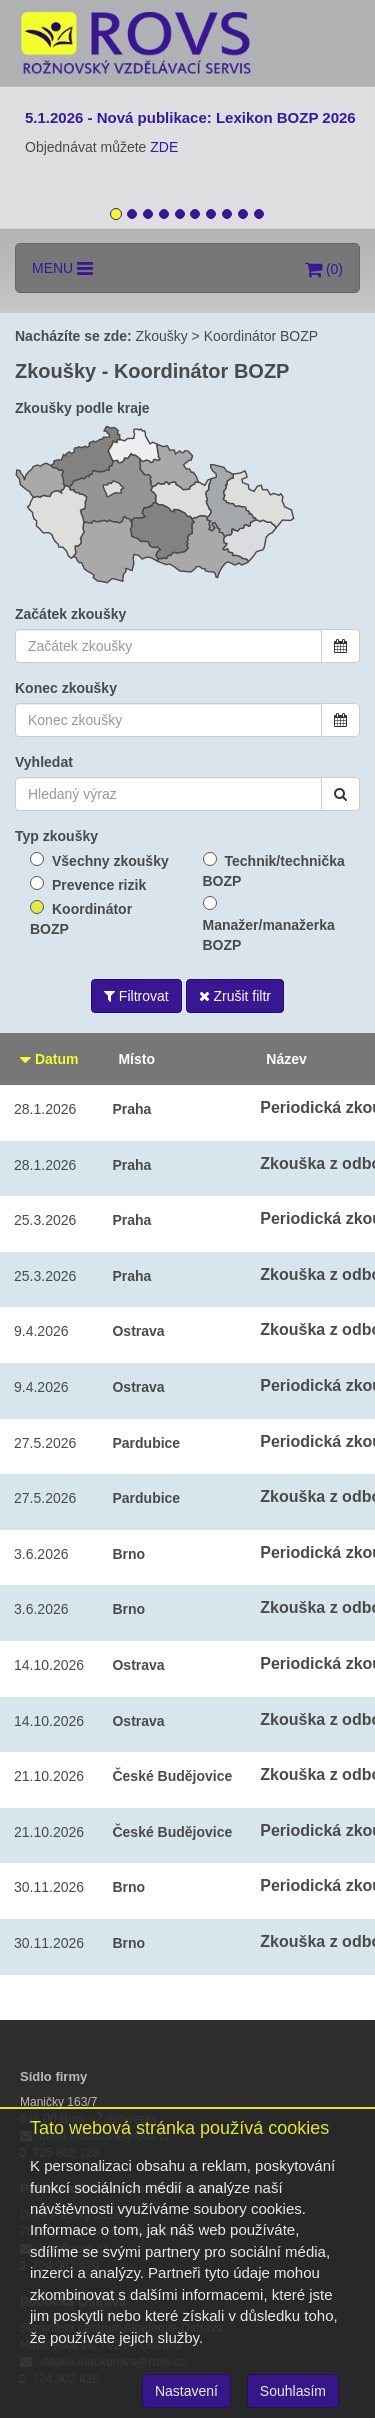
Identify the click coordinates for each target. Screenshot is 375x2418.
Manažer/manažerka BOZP (269, 935)
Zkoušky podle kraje (82, 408)
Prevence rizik (99, 885)
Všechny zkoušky (110, 861)
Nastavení (186, 2391)
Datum (49, 1059)
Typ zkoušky (56, 836)
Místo (136, 1059)
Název (286, 1059)
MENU (62, 268)
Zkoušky (162, 336)
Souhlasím (293, 2391)
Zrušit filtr (235, 996)
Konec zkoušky (66, 688)
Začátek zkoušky (70, 614)
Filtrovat (136, 996)
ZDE (164, 147)
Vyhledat (44, 762)
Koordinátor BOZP (261, 336)
